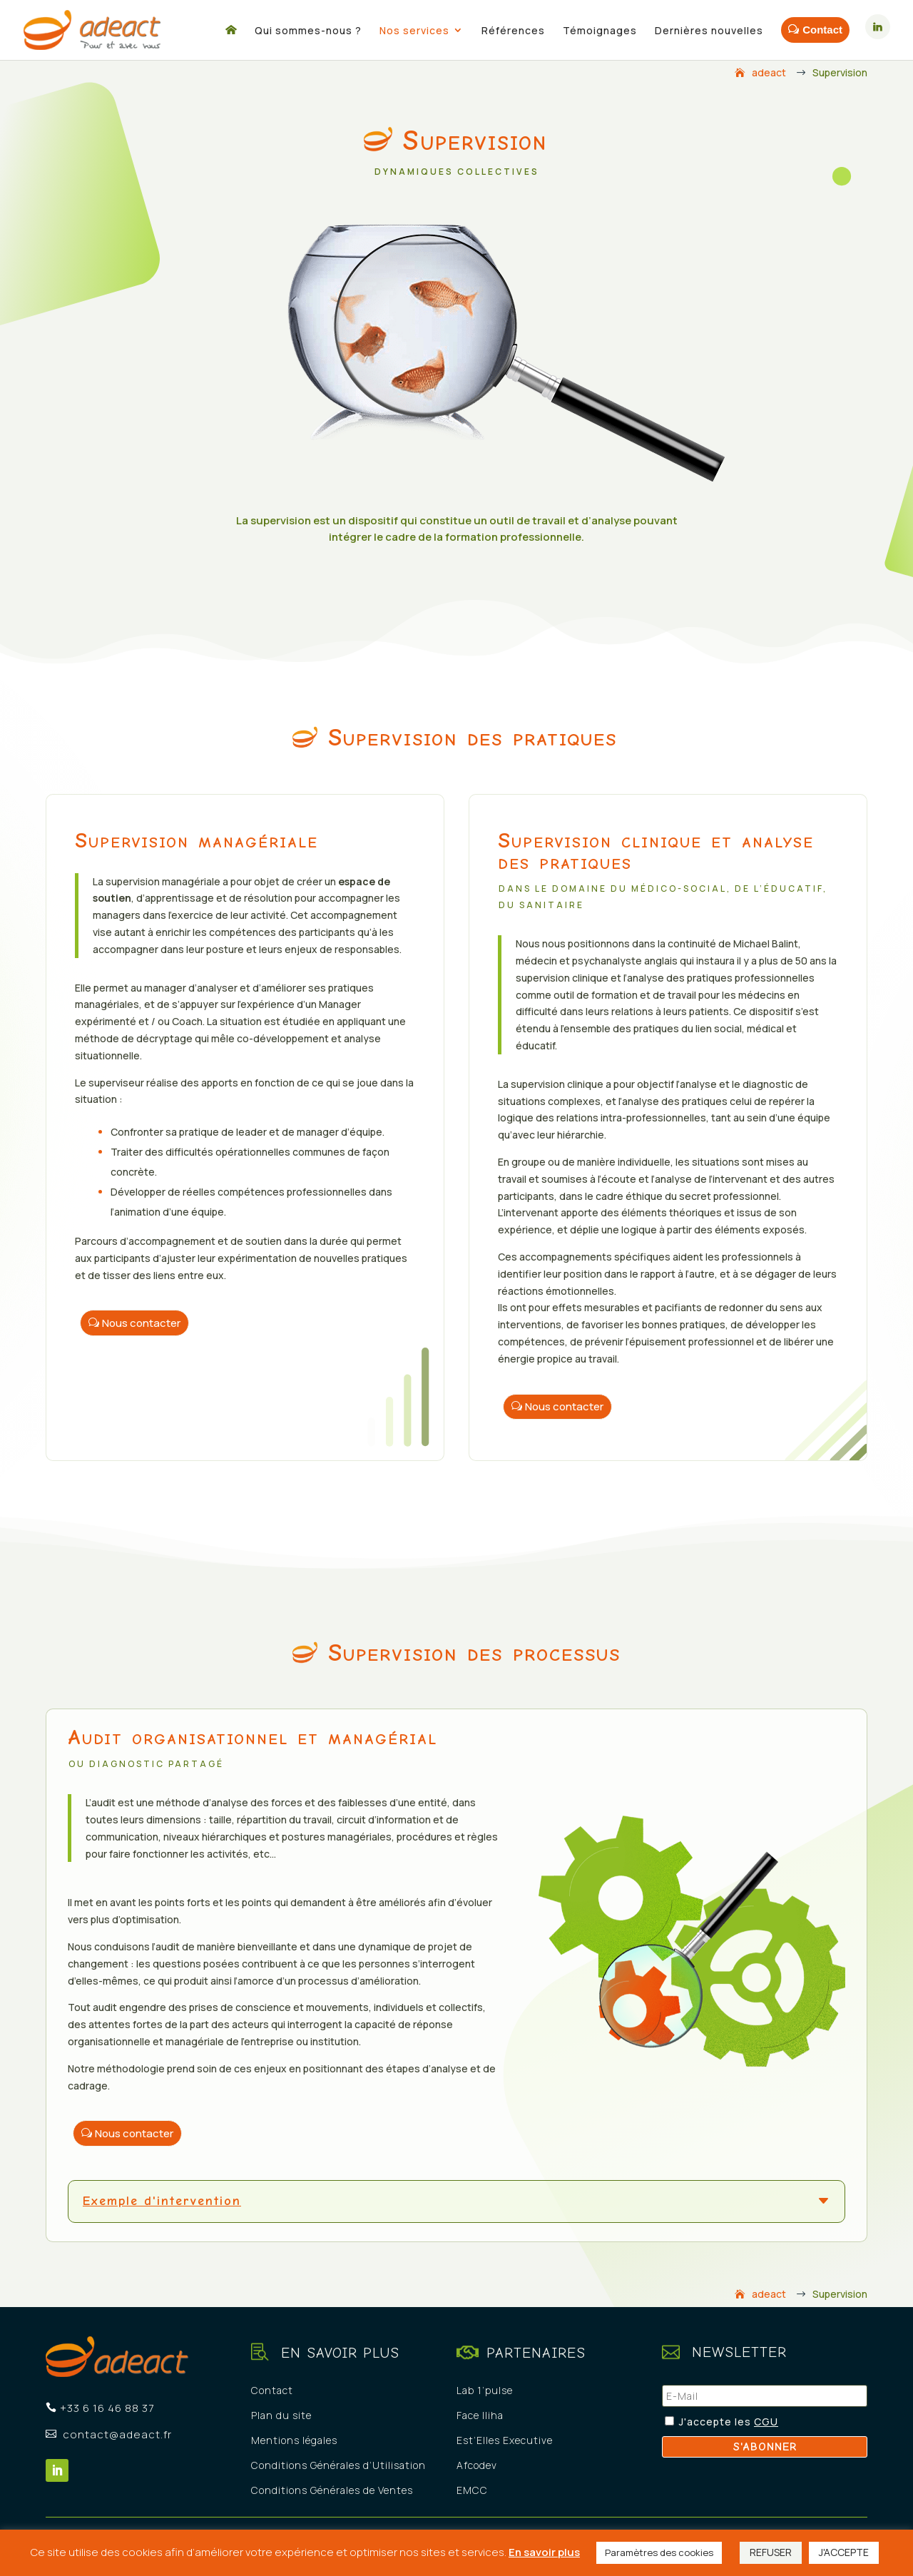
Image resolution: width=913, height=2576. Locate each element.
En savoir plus (544, 2552)
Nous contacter (141, 1322)
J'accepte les (716, 2421)
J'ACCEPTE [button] (844, 2552)
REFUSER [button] (771, 2552)
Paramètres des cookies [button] (659, 2552)
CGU (766, 2421)
